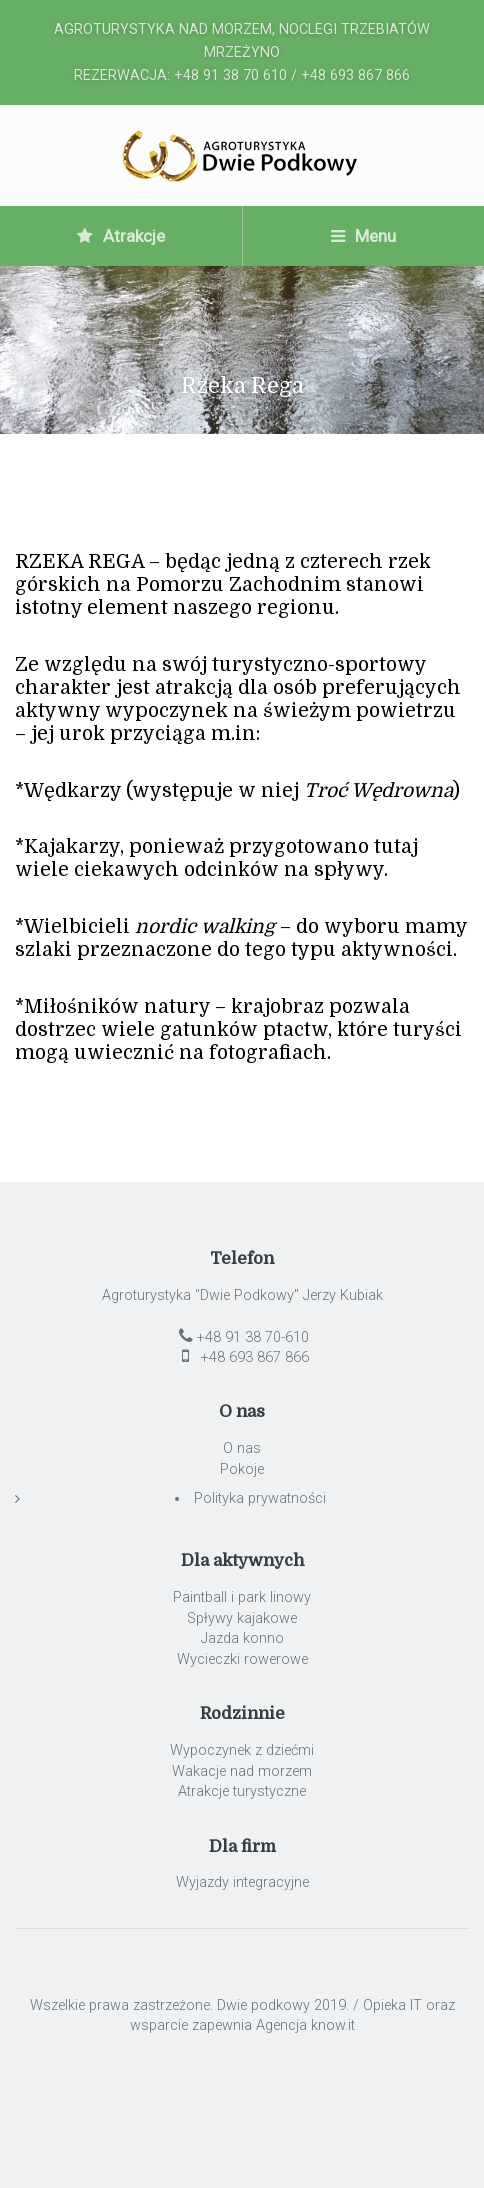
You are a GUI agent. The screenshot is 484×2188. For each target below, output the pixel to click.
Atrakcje (121, 236)
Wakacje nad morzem (242, 1771)
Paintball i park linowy (242, 1597)
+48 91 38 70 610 (230, 75)
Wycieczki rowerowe (242, 1659)
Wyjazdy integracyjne (242, 1882)
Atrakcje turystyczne (242, 1791)
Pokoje (242, 1469)
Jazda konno (242, 1638)
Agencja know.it (305, 2025)
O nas (242, 1448)
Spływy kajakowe (242, 1618)
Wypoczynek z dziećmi (242, 1750)
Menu (363, 236)
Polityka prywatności (260, 1498)
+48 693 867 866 (355, 75)
